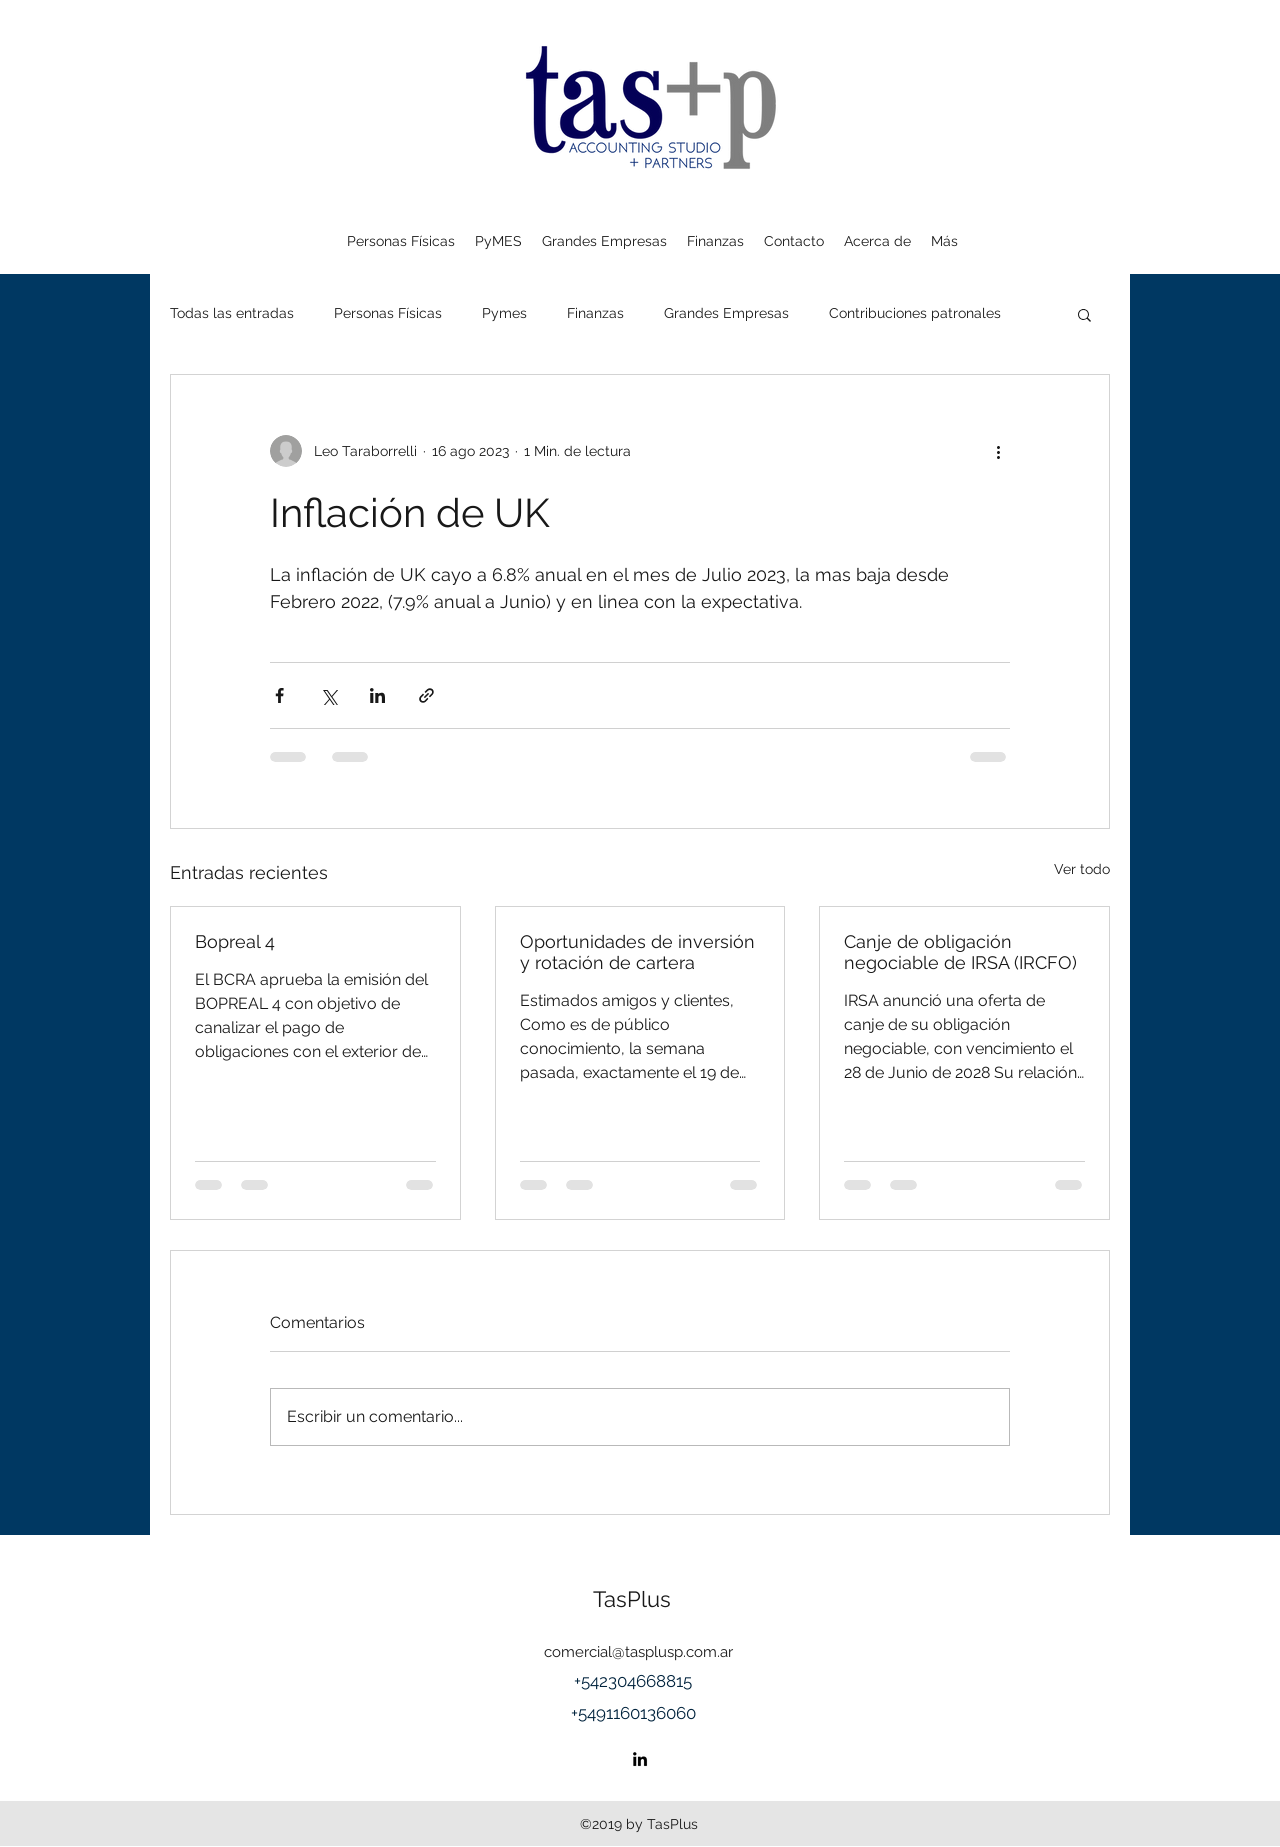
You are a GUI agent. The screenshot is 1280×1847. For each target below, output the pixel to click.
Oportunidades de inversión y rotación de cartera (637, 952)
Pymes (504, 313)
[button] (1084, 314)
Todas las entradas (232, 313)
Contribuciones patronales (915, 313)
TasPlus (632, 1599)
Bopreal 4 (235, 941)
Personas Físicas (388, 313)
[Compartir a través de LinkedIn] (377, 695)
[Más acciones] (998, 451)
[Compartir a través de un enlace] (426, 695)
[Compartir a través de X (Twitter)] (328, 695)
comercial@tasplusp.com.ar (638, 1652)
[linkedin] (640, 1759)
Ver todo (1082, 869)
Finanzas (595, 313)
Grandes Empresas (726, 313)
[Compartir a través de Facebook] (279, 695)
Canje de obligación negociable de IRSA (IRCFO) (960, 952)
